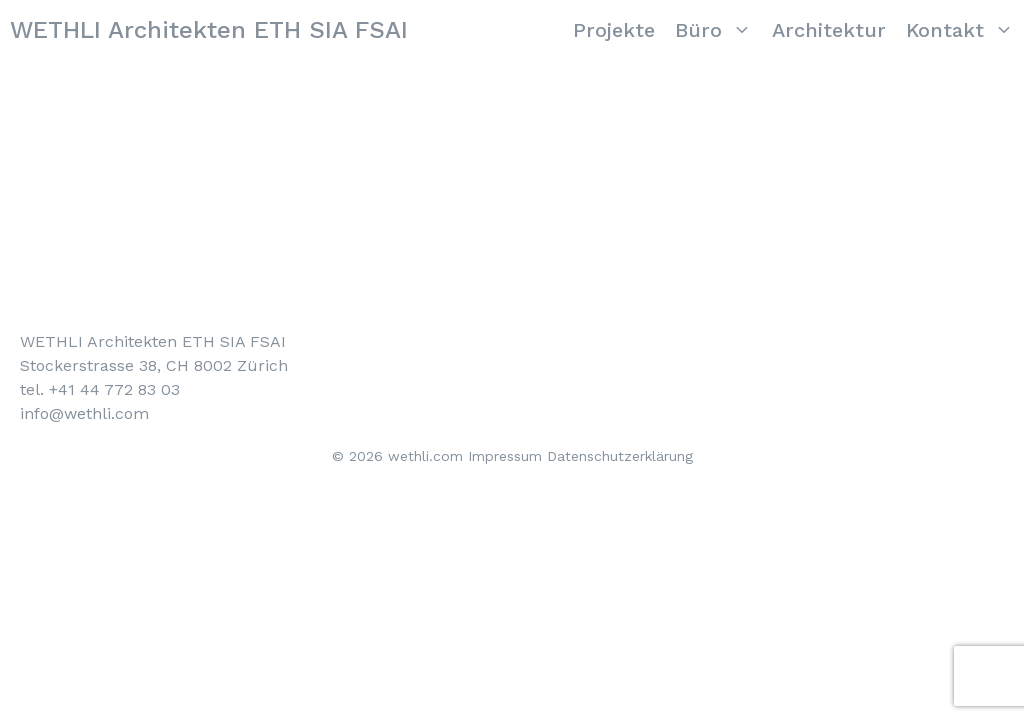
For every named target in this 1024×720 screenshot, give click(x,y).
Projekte (614, 30)
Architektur (829, 30)
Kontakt (965, 30)
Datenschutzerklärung (620, 456)
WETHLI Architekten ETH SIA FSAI (209, 30)
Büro (718, 30)
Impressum (505, 456)
